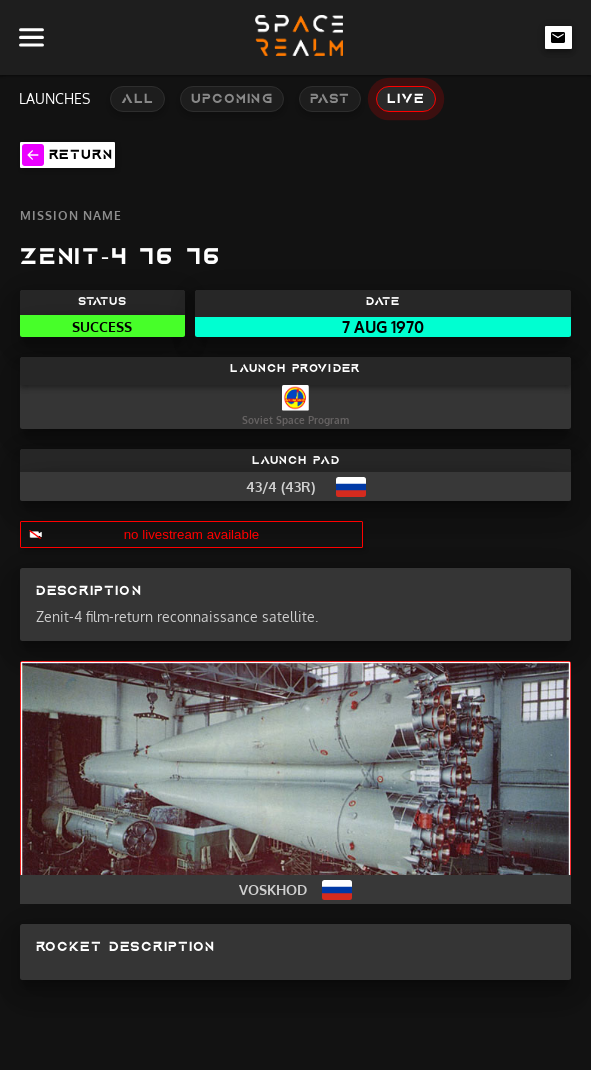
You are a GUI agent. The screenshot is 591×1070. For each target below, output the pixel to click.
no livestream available (192, 534)
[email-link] (559, 37)
